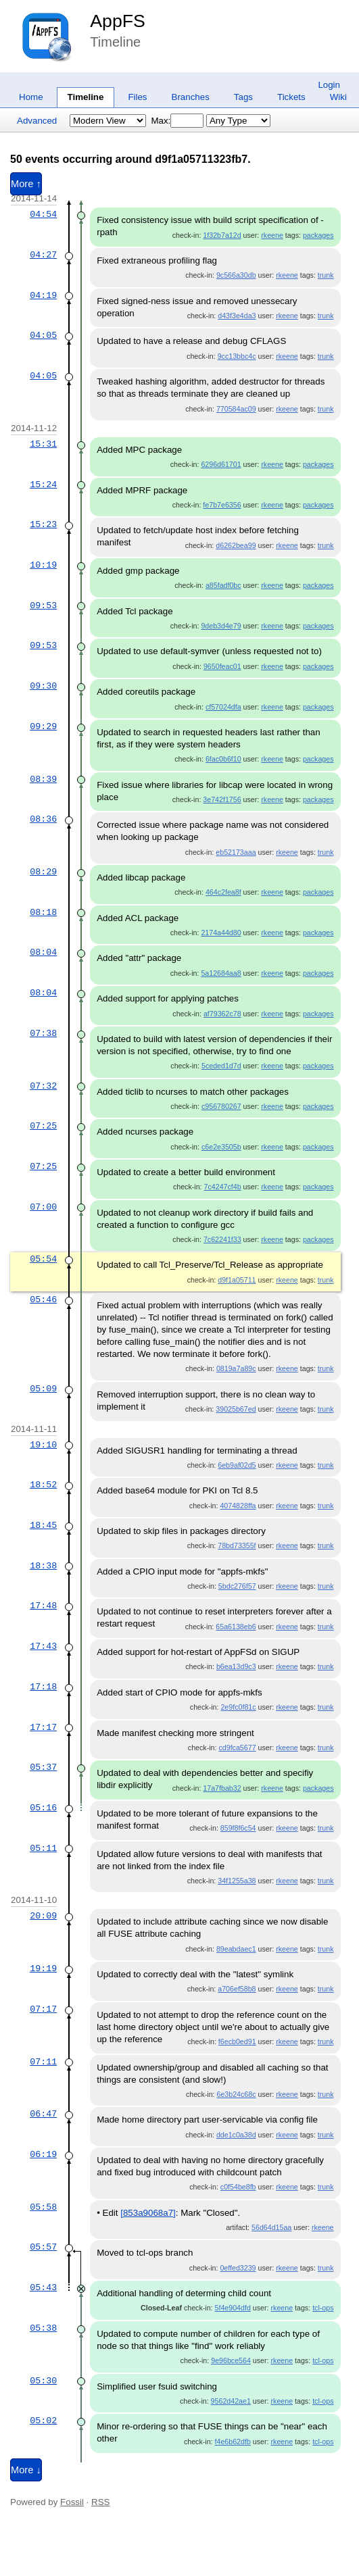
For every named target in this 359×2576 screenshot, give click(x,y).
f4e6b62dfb (233, 2441)
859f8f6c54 (238, 1828)
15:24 (43, 484)
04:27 (43, 255)
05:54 (43, 1259)
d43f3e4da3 (237, 316)
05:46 (43, 1299)
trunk (326, 275)
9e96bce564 (231, 2360)
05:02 (43, 2420)
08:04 (43, 952)
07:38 (43, 1033)
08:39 (43, 779)
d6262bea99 (236, 545)
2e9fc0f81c (238, 1707)
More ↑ (26, 183)
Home (31, 97)
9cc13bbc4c (237, 356)
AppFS (117, 21)
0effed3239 (238, 2268)
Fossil (72, 2502)
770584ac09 (236, 409)
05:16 (43, 1808)
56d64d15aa (271, 2227)
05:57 (43, 2247)
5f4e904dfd (233, 2308)
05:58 (43, 2207)
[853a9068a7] (148, 2213)
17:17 (43, 1727)
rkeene (272, 235)
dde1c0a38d (236, 2135)
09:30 (43, 686)
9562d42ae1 (231, 2401)
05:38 (43, 2328)
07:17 (43, 2009)
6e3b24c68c (236, 2094)
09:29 (43, 726)
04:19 (43, 295)
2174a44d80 (221, 932)
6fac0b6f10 (223, 759)
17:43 (43, 1646)
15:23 (43, 524)
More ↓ (26, 2469)
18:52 (43, 1485)
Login (329, 85)
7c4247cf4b (222, 1187)
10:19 (43, 565)
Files (137, 97)
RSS (100, 2502)
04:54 (43, 214)
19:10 (43, 1445)
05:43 (43, 2287)
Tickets (291, 97)
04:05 (43, 335)
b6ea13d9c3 (236, 1666)
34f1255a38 (237, 1881)
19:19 (43, 1968)
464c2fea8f (223, 892)
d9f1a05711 (237, 1280)
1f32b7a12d (222, 235)
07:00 (43, 1207)
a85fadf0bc (223, 585)
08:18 (43, 912)
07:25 (43, 1126)
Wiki (338, 97)
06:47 (43, 2114)
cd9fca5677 (237, 1747)
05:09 (43, 1389)
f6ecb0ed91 (237, 2041)
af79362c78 (222, 1014)
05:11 (43, 1848)
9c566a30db (236, 275)
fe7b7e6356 (222, 505)
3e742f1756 (222, 799)
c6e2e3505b (221, 1147)
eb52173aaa (236, 852)
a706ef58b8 (237, 1989)
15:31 (43, 444)
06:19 (43, 2154)
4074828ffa (238, 1506)
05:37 (43, 1767)
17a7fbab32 (222, 1788)
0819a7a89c (236, 1368)
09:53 (43, 605)
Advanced (37, 121)
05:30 (43, 2381)
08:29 (43, 872)
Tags (243, 97)
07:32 (43, 1086)
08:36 (43, 819)
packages (318, 235)
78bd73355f (237, 1545)
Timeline (86, 97)
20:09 (43, 1916)
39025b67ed (236, 1409)
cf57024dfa (223, 707)
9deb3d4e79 (221, 626)
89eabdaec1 (236, 1949)
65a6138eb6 (236, 1627)
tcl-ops (322, 2308)
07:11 (43, 2062)
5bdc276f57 (237, 1586)
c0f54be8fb (238, 2187)
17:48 (43, 1606)
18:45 (43, 1525)
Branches (191, 97)
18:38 (43, 1566)
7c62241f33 (222, 1239)
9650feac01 (222, 666)
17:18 (43, 1687)
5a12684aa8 (221, 973)
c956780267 (221, 1106)
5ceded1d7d (221, 1066)
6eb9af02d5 (237, 1465)
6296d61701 (221, 464)
